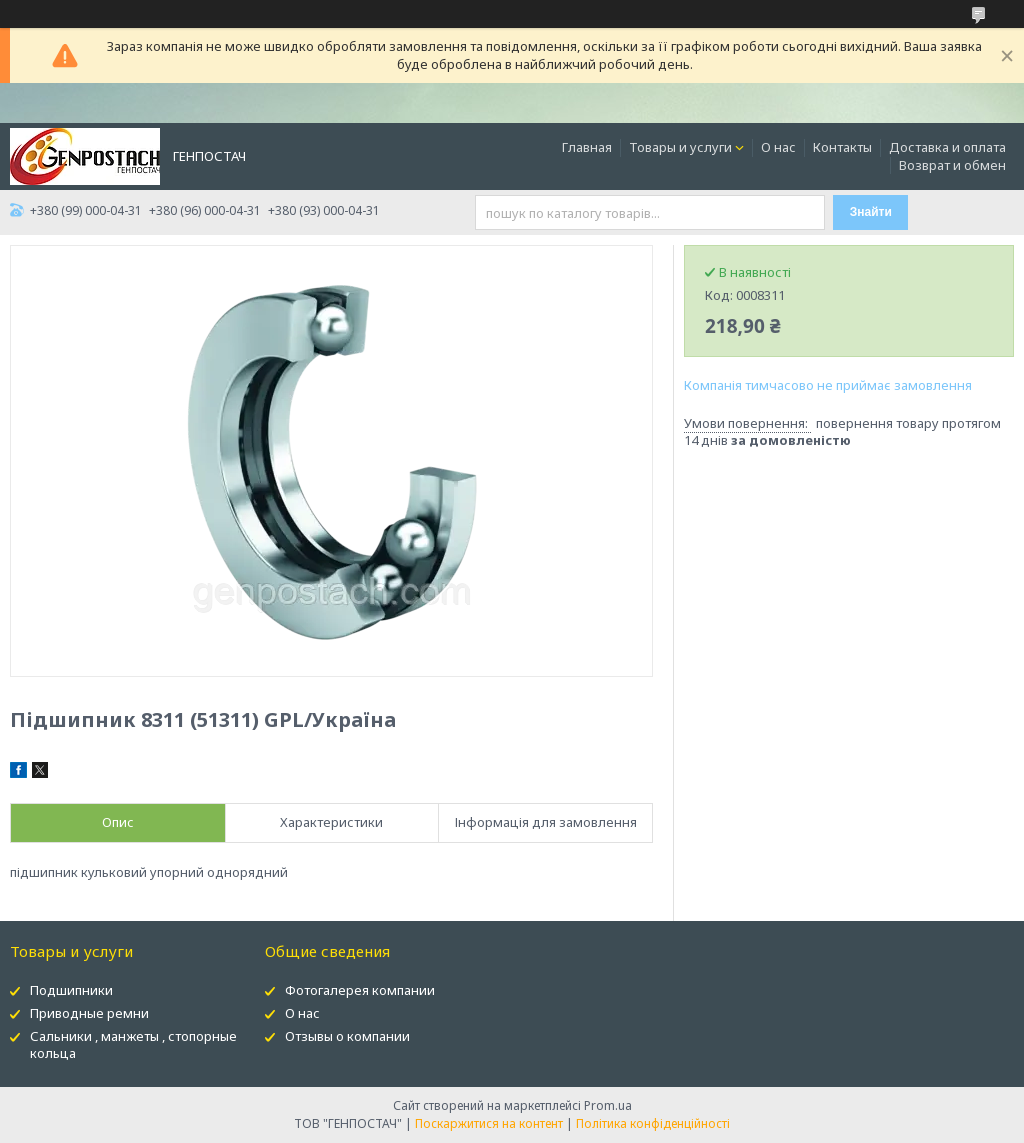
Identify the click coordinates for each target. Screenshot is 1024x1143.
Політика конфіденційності (653, 1123)
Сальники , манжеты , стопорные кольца (133, 1044)
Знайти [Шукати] (871, 212)
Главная (587, 147)
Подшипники (71, 990)
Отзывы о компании (347, 1036)
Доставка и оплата (947, 147)
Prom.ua (608, 1105)
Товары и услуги (680, 147)
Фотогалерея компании (360, 990)
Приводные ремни (89, 1013)
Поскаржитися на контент (489, 1123)
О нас (778, 147)
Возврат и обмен (952, 165)
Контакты (842, 147)
